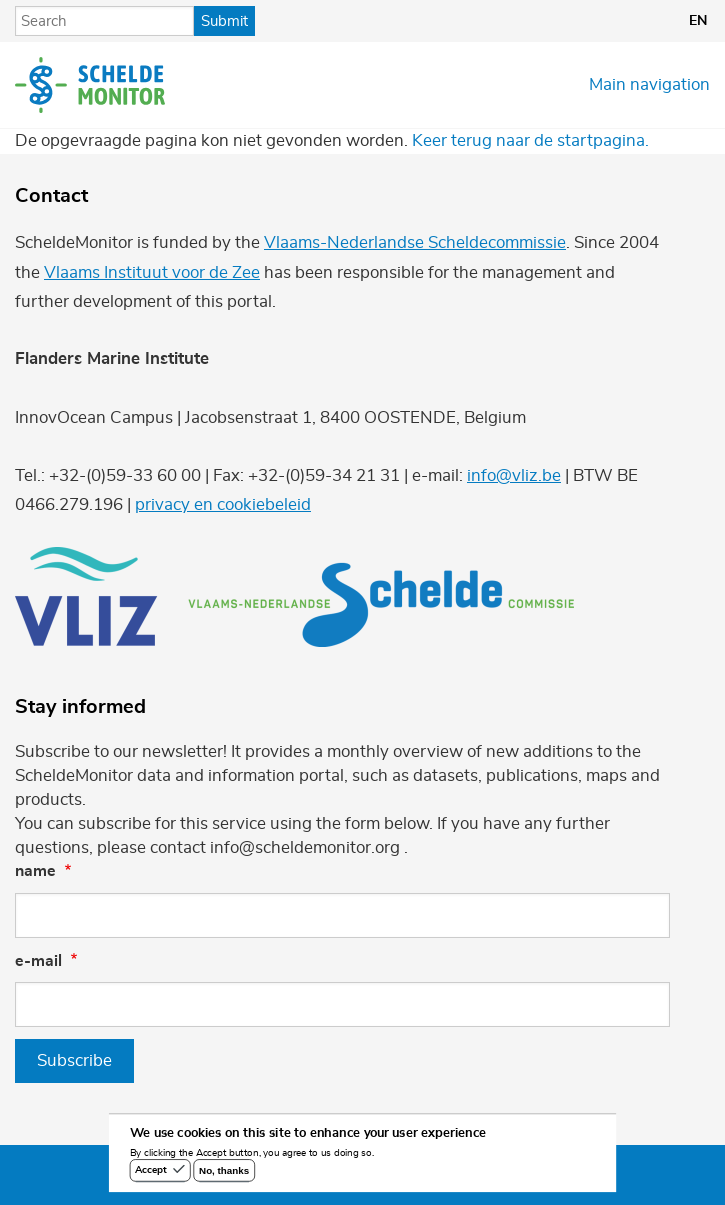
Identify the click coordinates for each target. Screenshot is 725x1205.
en (698, 21)
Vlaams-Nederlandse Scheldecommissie (415, 242)
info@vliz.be (514, 475)
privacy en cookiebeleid (223, 504)
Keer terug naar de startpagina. (530, 140)
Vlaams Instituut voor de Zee (152, 272)
